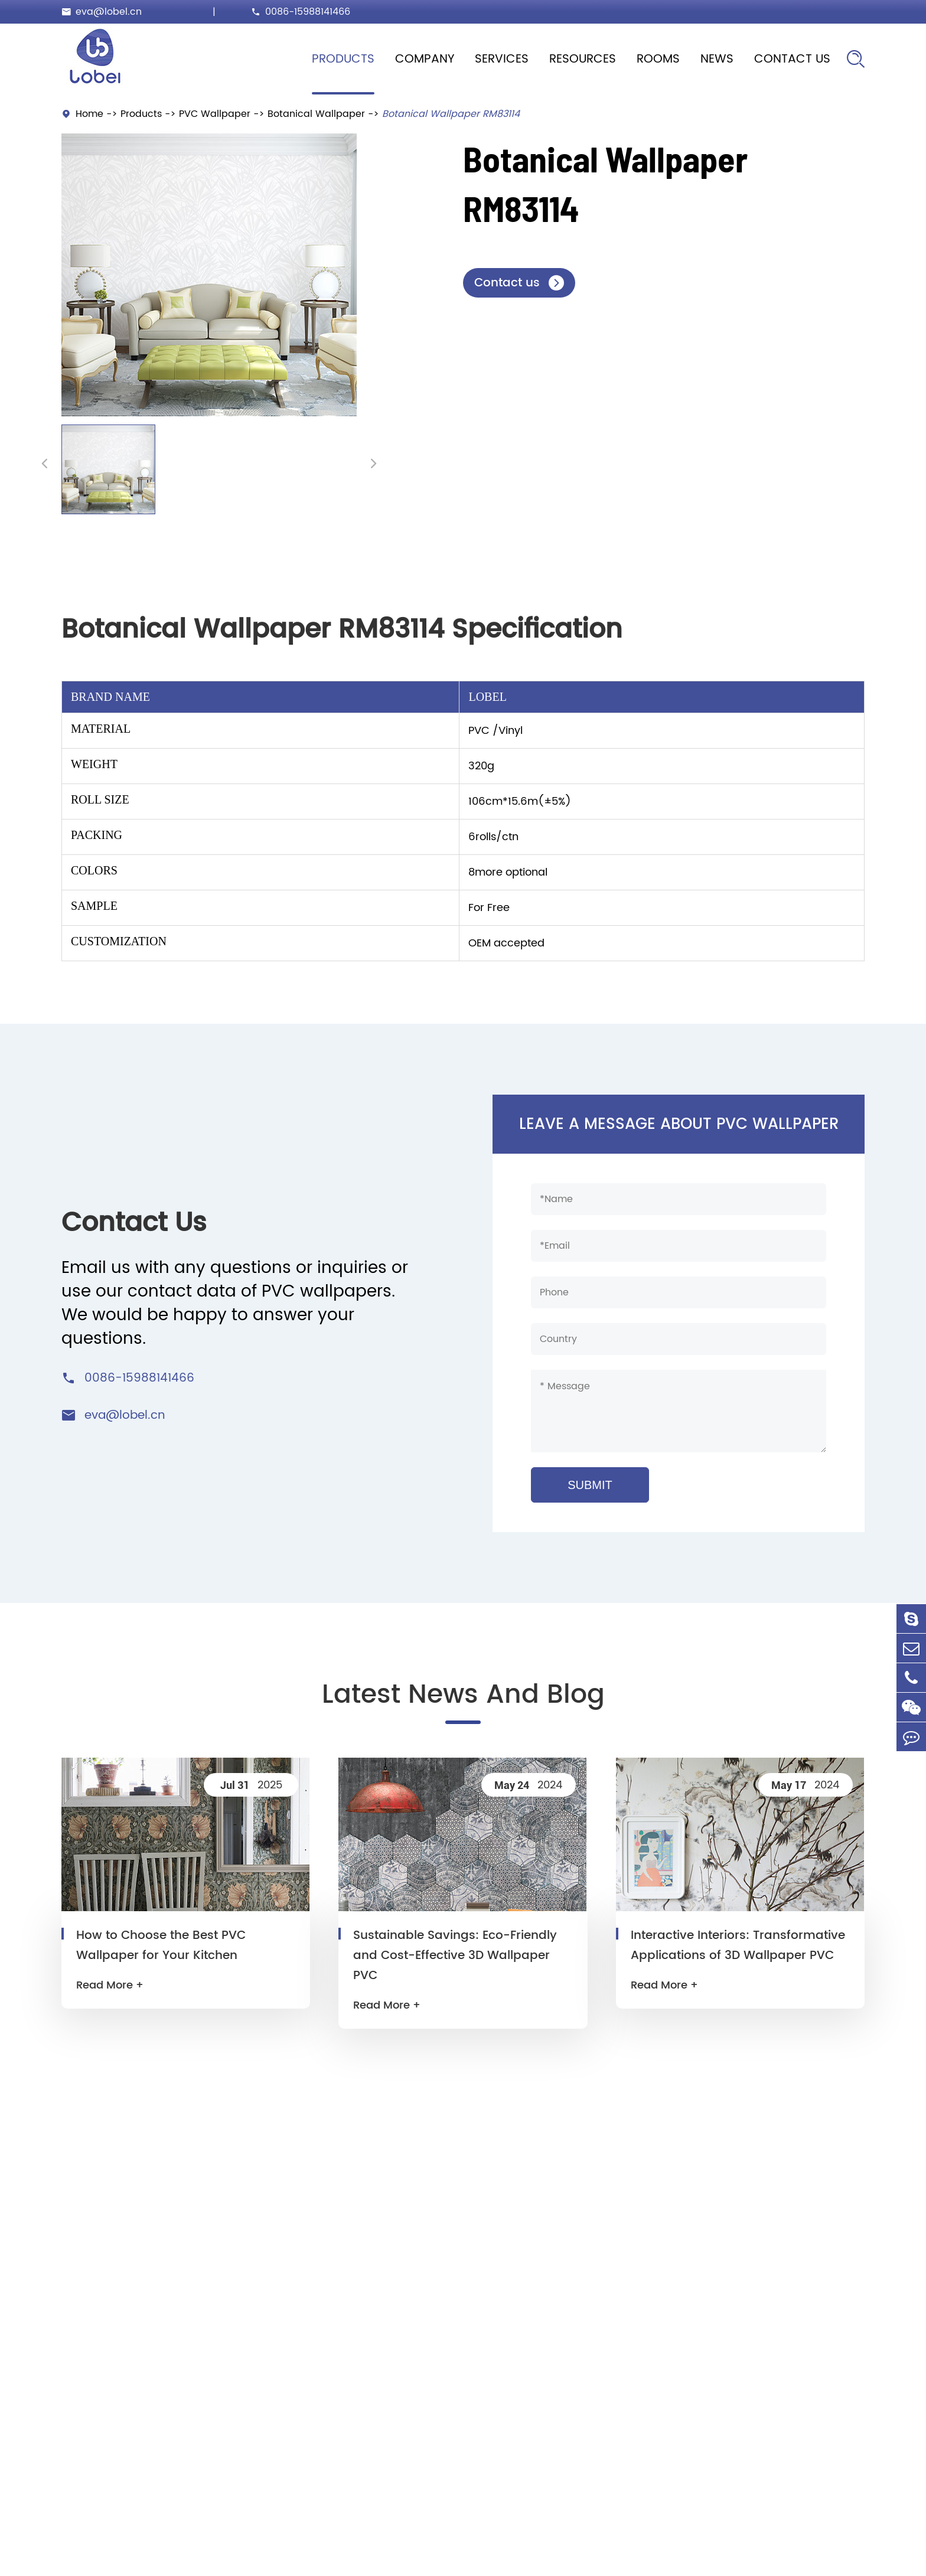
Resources (582, 59)
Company (424, 59)
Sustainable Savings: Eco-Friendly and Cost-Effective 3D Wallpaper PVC (455, 1956)
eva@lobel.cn (109, 11)
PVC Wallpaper (214, 114)
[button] (45, 463)
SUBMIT (590, 1484)
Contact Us (792, 59)
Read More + (110, 1985)
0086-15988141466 (307, 11)
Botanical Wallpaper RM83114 (451, 114)
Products (343, 59)
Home (89, 114)
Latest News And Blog (463, 1695)
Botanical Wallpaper (316, 114)
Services (502, 59)
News (716, 59)
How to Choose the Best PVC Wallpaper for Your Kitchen (161, 1946)
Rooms (658, 59)
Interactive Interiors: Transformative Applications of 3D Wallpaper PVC (738, 1946)
